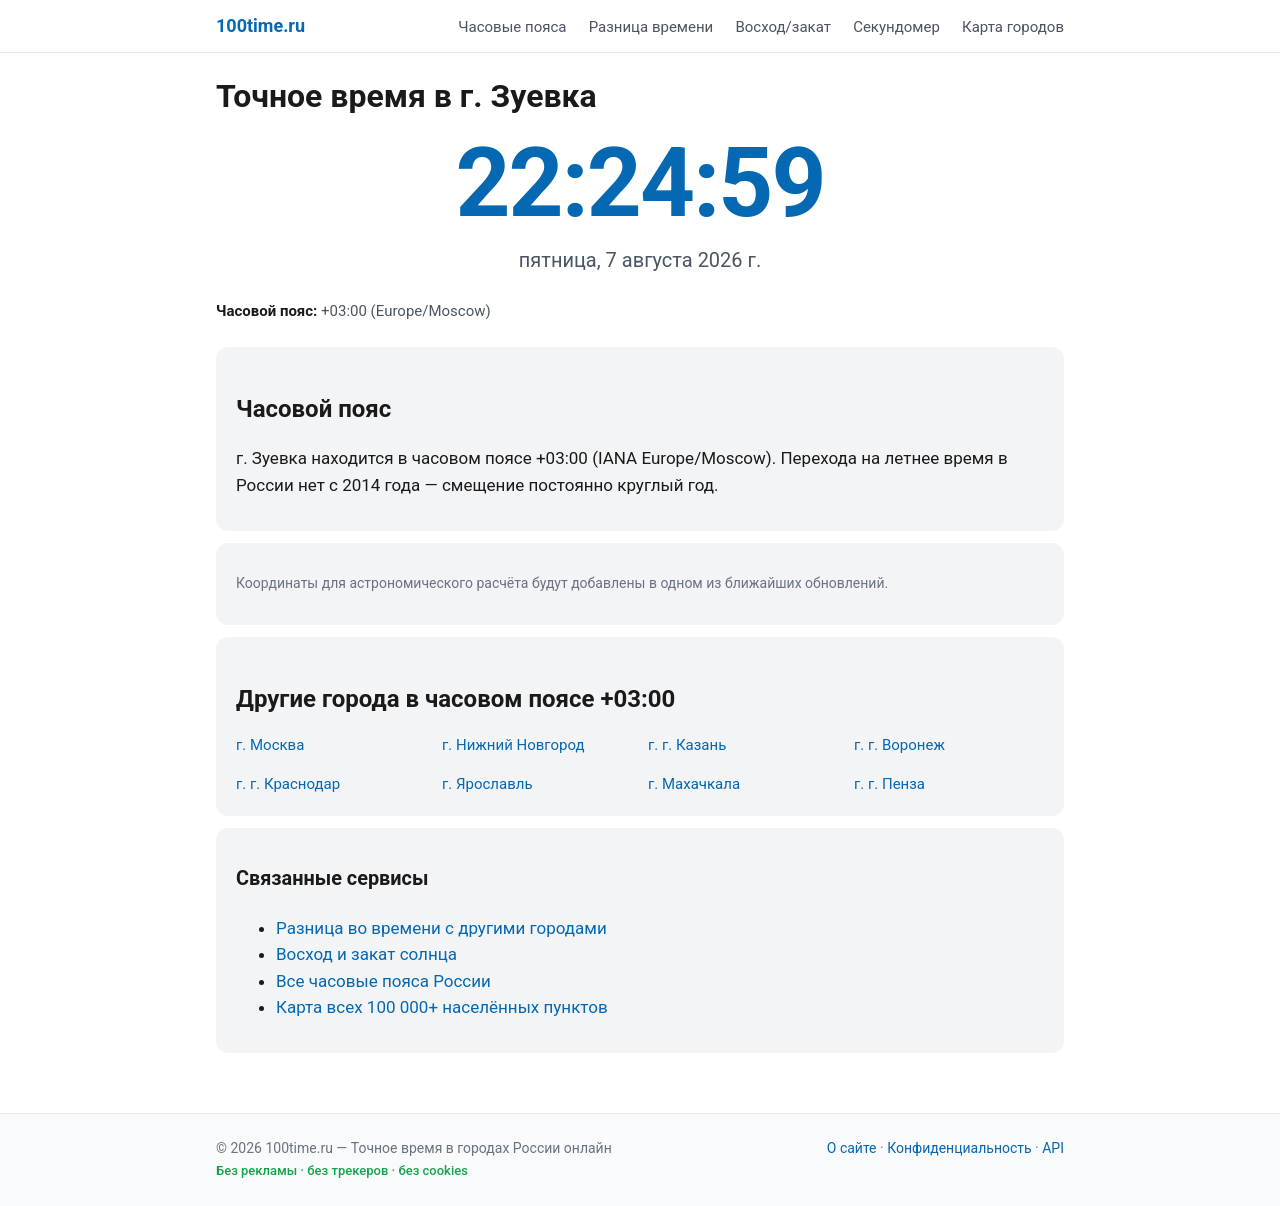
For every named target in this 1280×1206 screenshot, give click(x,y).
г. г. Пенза (889, 784)
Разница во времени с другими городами (441, 928)
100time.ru (260, 25)
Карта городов (1013, 27)
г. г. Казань (687, 745)
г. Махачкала (694, 784)
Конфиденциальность (959, 1148)
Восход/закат (782, 27)
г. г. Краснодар (288, 784)
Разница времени (651, 27)
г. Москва (270, 745)
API (1053, 1148)
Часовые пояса (512, 27)
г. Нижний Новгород (513, 745)
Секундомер (896, 27)
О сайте (852, 1148)
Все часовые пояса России (383, 981)
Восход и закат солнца (366, 954)
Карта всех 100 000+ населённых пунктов (442, 1007)
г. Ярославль (487, 784)
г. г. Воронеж (899, 745)
